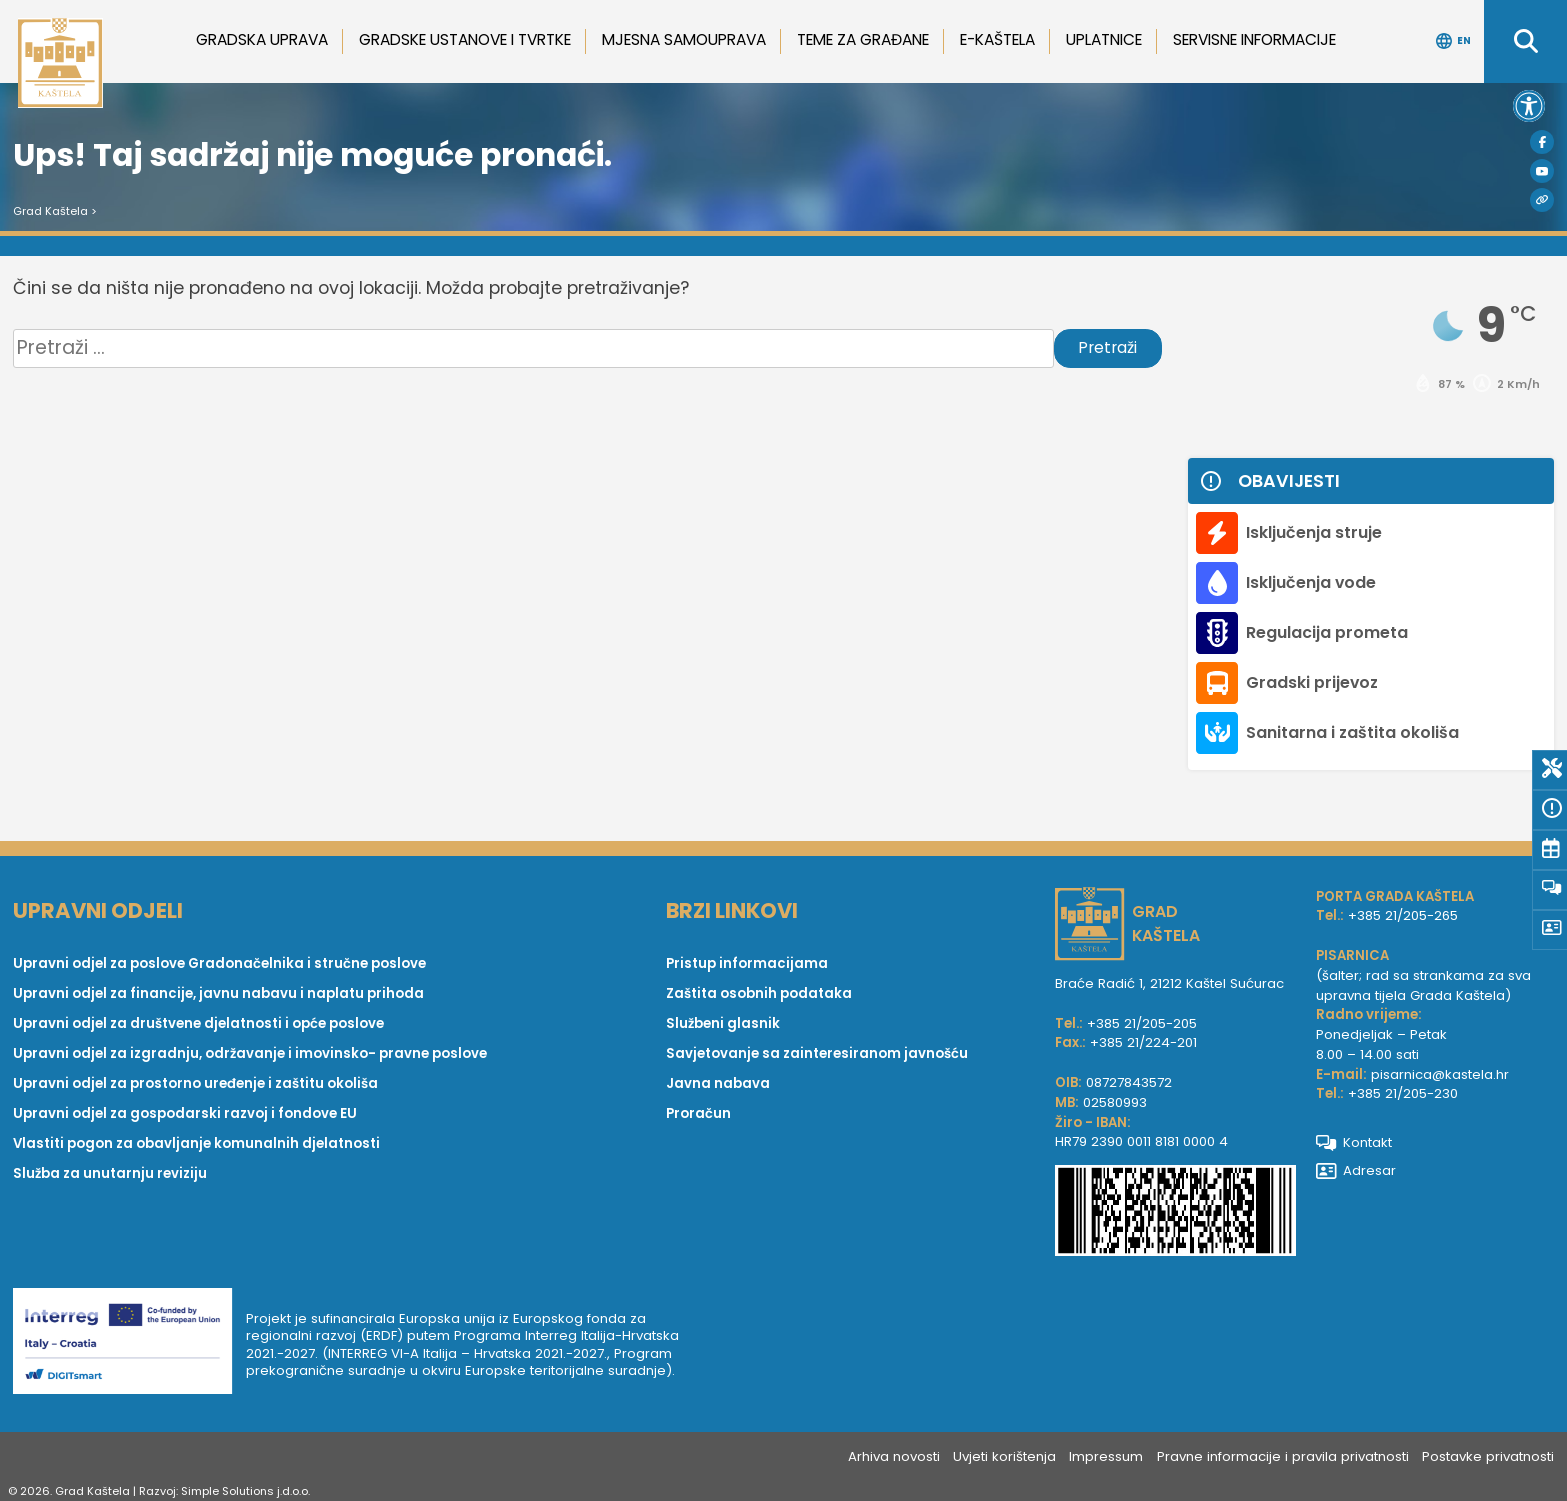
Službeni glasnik (723, 1023)
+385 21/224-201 (1143, 1042)
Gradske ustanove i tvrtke (465, 39)
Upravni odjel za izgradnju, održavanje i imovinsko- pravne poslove (250, 1053)
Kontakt (1354, 1142)
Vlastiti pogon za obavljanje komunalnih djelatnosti (196, 1143)
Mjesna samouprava (684, 39)
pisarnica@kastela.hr (1440, 1074)
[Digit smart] (129, 1344)
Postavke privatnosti (1488, 1456)
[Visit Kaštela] (1542, 200)
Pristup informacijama (747, 963)
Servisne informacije (1254, 39)
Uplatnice (1104, 39)
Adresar (1356, 1170)
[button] (1529, 106)
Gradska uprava (262, 39)
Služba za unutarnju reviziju (110, 1173)
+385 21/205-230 (1403, 1093)
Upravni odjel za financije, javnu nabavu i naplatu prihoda (218, 993)
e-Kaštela (997, 39)
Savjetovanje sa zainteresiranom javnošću (817, 1053)
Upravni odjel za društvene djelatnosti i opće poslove (198, 1023)
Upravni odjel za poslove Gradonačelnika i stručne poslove (219, 963)
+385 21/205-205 (1142, 1023)
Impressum (1106, 1456)
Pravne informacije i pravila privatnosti (1283, 1456)
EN (1453, 41)
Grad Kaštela (50, 211)
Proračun (698, 1113)
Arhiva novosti (894, 1456)
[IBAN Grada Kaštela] (1175, 1213)
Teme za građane (863, 39)
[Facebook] (1542, 142)
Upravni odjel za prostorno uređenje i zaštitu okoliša (195, 1083)
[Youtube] (1542, 171)
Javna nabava (718, 1083)
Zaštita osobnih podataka (759, 993)
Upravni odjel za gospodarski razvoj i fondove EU (185, 1113)
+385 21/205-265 (1403, 915)
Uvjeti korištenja (1004, 1456)
